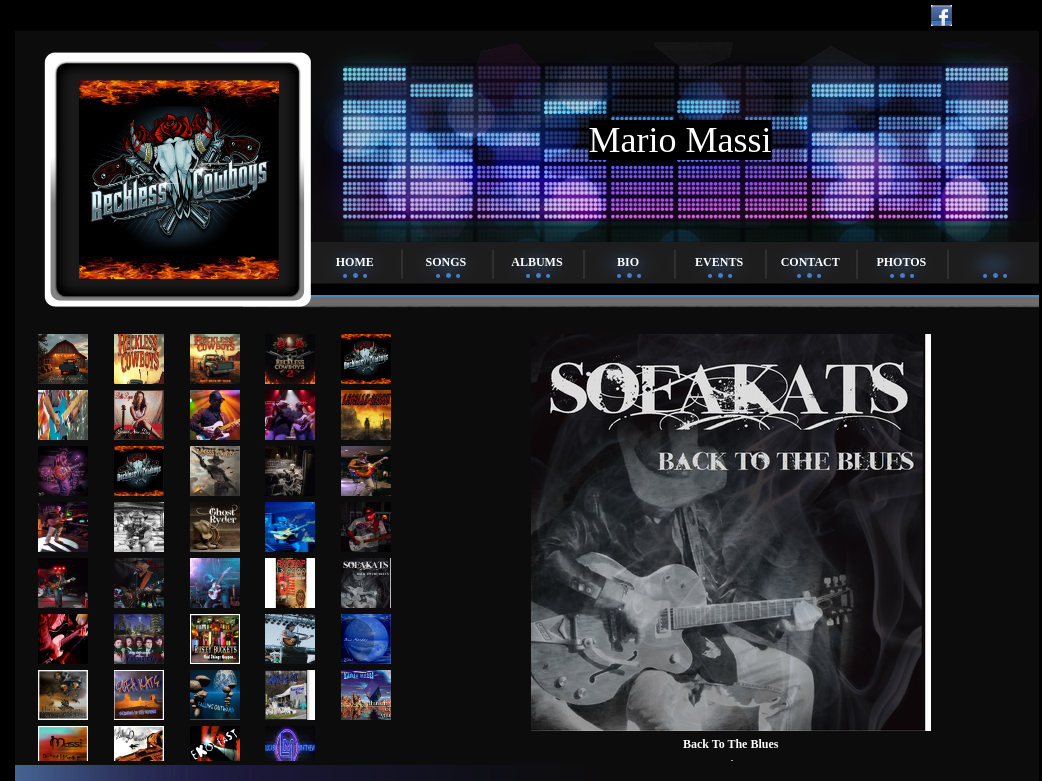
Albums (536, 262)
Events (719, 262)
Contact (810, 262)
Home (355, 262)
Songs (446, 262)
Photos (901, 262)
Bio (628, 262)
